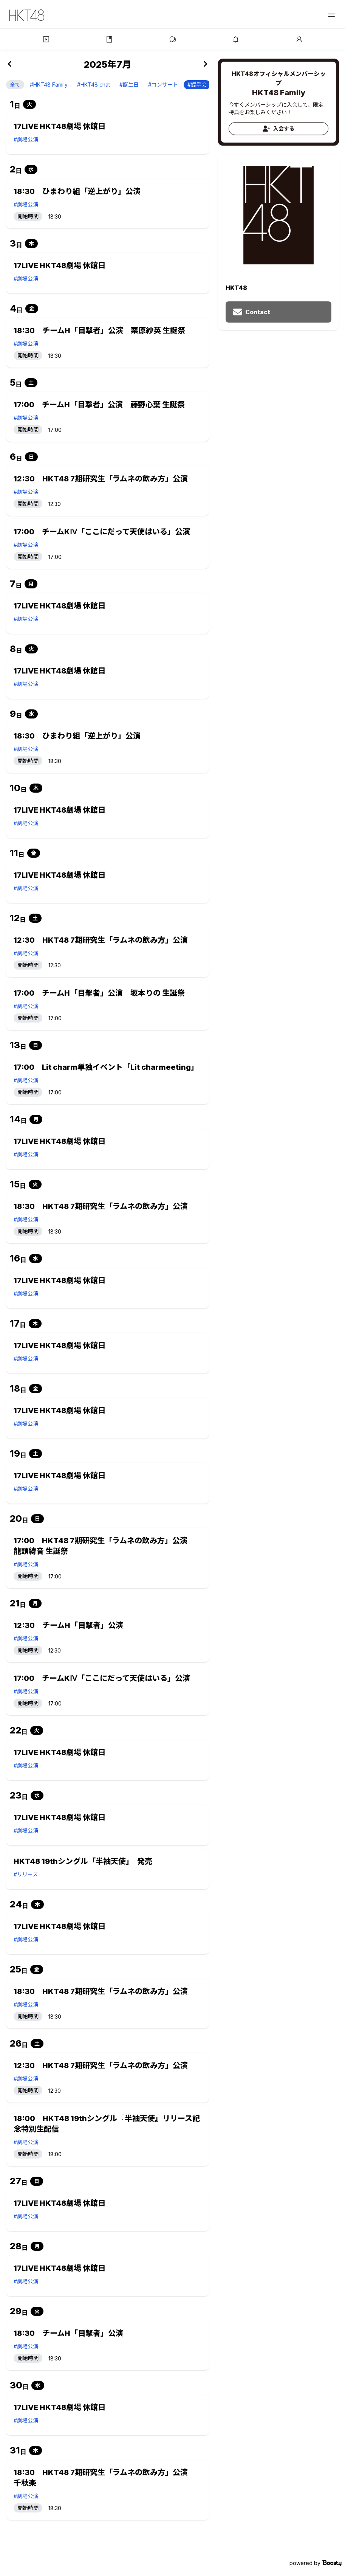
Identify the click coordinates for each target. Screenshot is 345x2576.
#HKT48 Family (49, 84)
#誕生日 (129, 84)
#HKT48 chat (93, 84)
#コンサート (163, 84)
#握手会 (197, 84)
